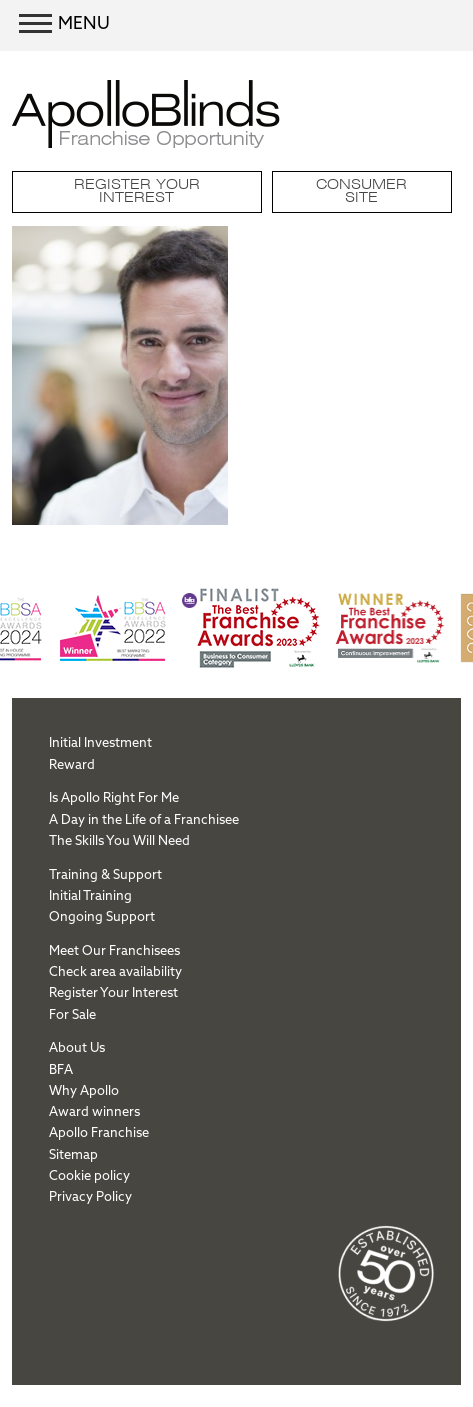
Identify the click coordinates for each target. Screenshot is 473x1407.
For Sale (72, 1014)
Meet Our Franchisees (114, 950)
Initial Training (90, 895)
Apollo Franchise (99, 1132)
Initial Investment (100, 742)
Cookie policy (89, 1175)
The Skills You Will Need (119, 840)
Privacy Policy (90, 1196)
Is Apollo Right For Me (114, 797)
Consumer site (361, 191)
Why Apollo (84, 1090)
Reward (72, 764)
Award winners (94, 1111)
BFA (61, 1069)
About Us (77, 1047)
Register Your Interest (137, 191)
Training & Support (105, 874)
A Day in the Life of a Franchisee (144, 819)
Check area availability (115, 971)
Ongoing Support (102, 916)
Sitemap (73, 1154)
